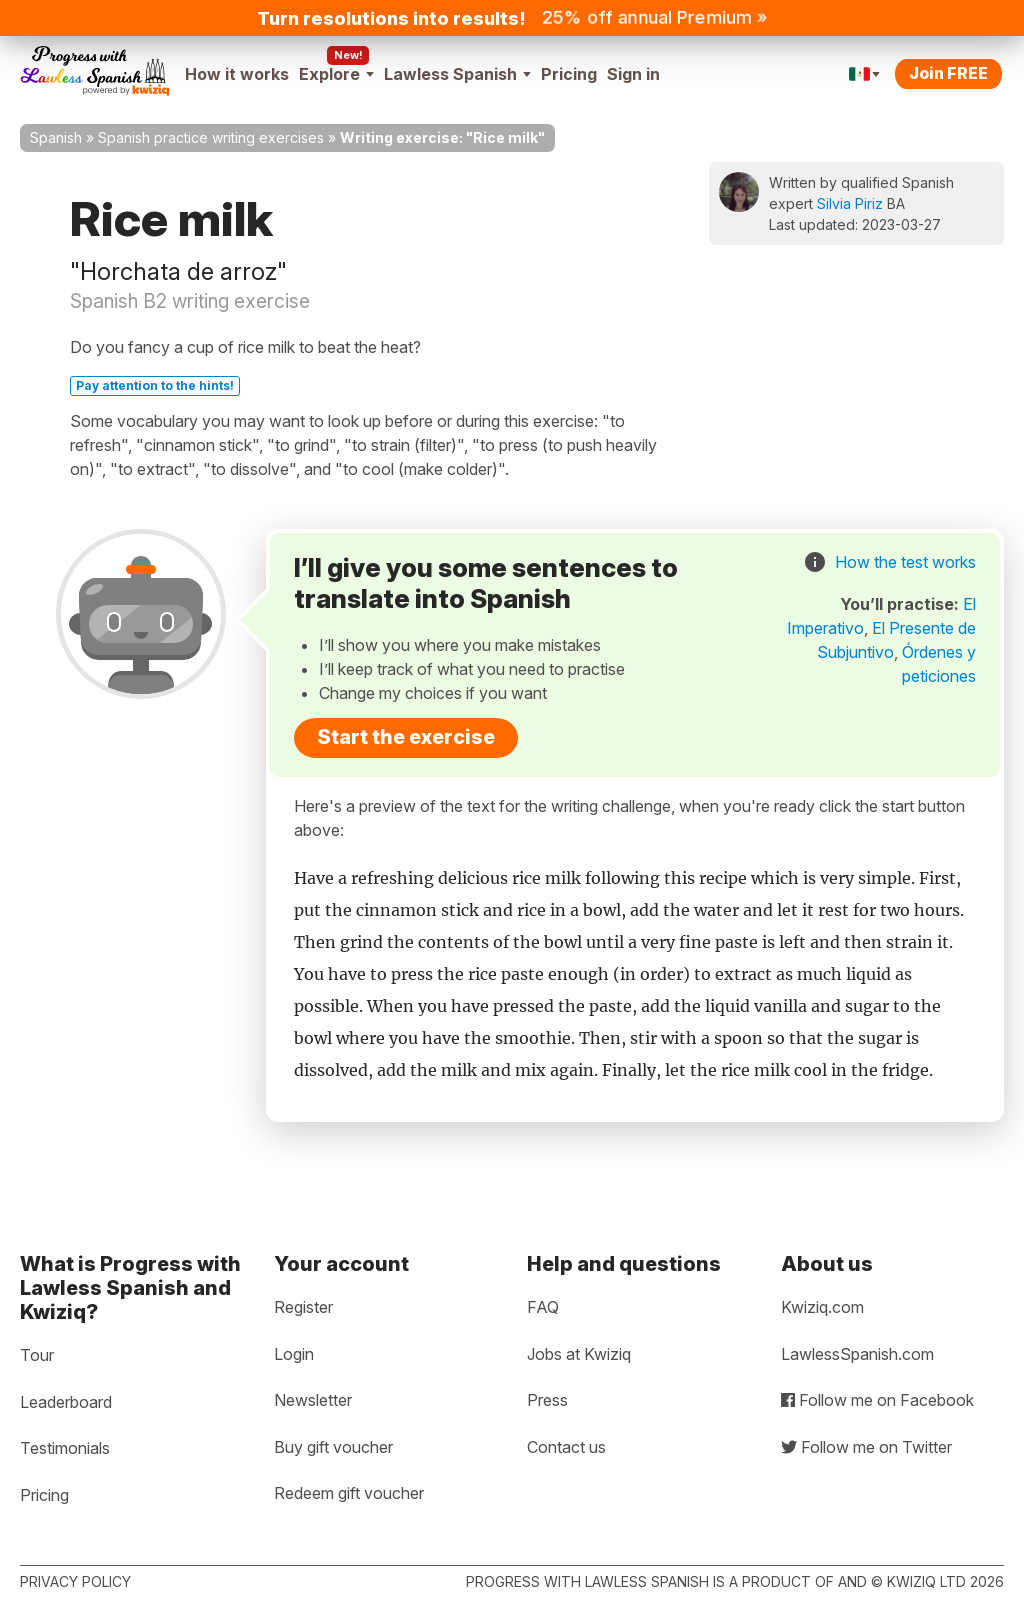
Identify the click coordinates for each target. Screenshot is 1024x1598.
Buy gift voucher (333, 1447)
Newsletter (313, 1400)
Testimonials (65, 1448)
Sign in (633, 74)
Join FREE (948, 73)
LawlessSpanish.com (857, 1354)
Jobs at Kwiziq (579, 1354)
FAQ (543, 1307)
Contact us (566, 1447)
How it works (237, 74)
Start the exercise (406, 737)
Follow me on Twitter (866, 1447)
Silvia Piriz (850, 203)
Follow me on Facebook (877, 1400)
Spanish (56, 137)
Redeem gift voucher (349, 1493)
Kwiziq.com (822, 1307)
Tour (37, 1355)
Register (303, 1307)
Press (547, 1400)
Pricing (569, 74)
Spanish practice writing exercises (211, 137)
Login (294, 1354)
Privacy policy (75, 1581)
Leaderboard (66, 1402)
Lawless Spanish (457, 74)
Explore (336, 74)
